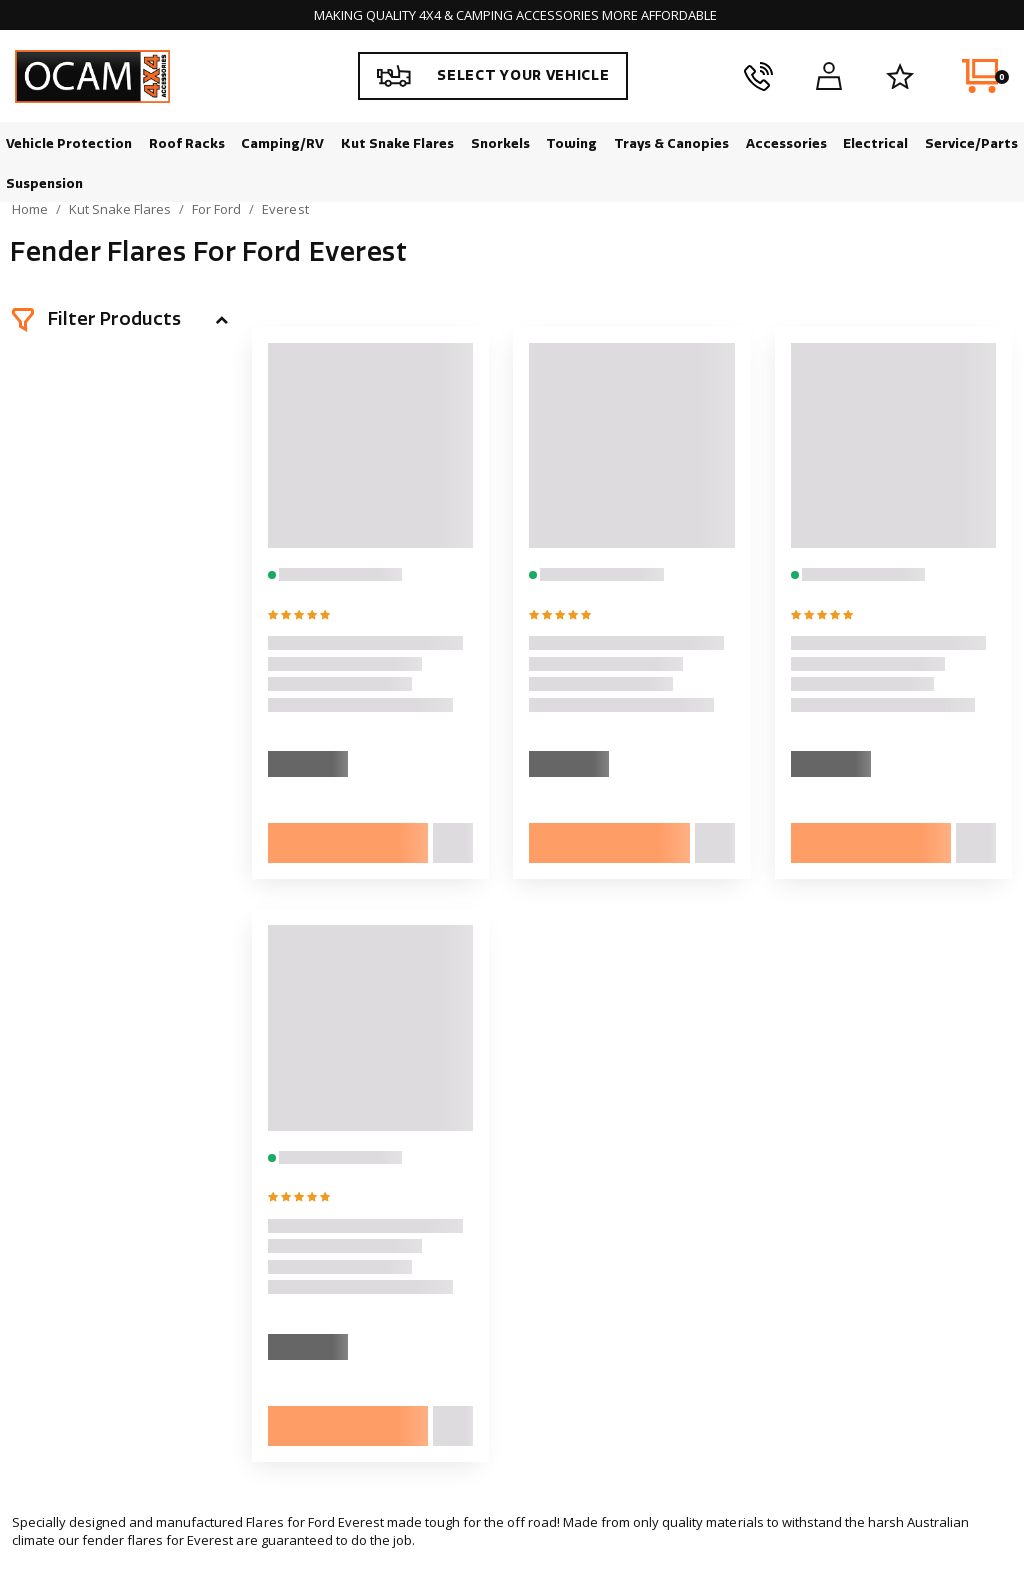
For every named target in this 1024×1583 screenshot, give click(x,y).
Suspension (44, 183)
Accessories (786, 143)
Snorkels (500, 143)
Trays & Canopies (671, 143)
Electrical (875, 143)
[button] (120, 320)
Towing (571, 143)
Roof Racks (187, 143)
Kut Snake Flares (397, 143)
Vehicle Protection (69, 143)
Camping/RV (282, 143)
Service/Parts (971, 143)
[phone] (758, 76)
